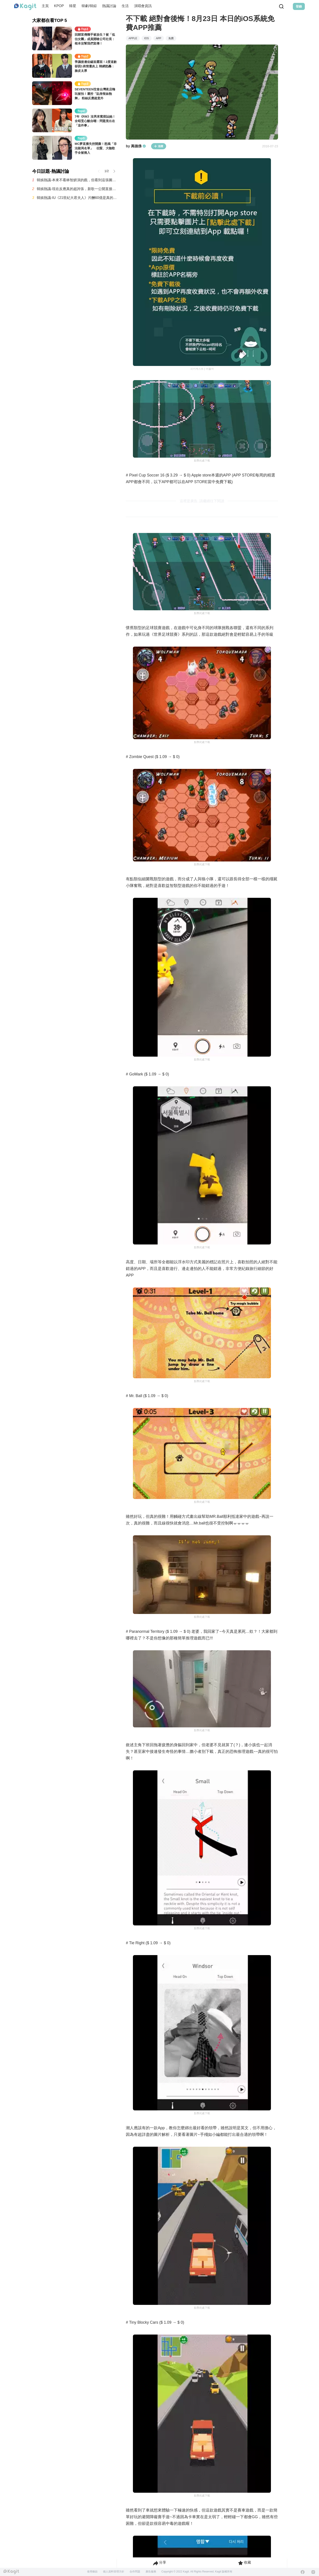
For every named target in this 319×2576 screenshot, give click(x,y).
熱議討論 (109, 6)
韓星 (72, 6)
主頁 (45, 6)
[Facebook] (302, 2572)
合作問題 (135, 2571)
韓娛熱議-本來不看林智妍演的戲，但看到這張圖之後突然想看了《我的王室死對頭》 (77, 180)
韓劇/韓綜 (89, 6)
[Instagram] (313, 2572)
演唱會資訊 (143, 6)
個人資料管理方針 (113, 2571)
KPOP (59, 6)
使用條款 (92, 2571)
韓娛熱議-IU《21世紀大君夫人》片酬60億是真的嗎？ (77, 198)
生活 (125, 6)
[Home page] (25, 7)
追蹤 (158, 146)
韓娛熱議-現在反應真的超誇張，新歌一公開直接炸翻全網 (77, 189)
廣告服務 (151, 2571)
